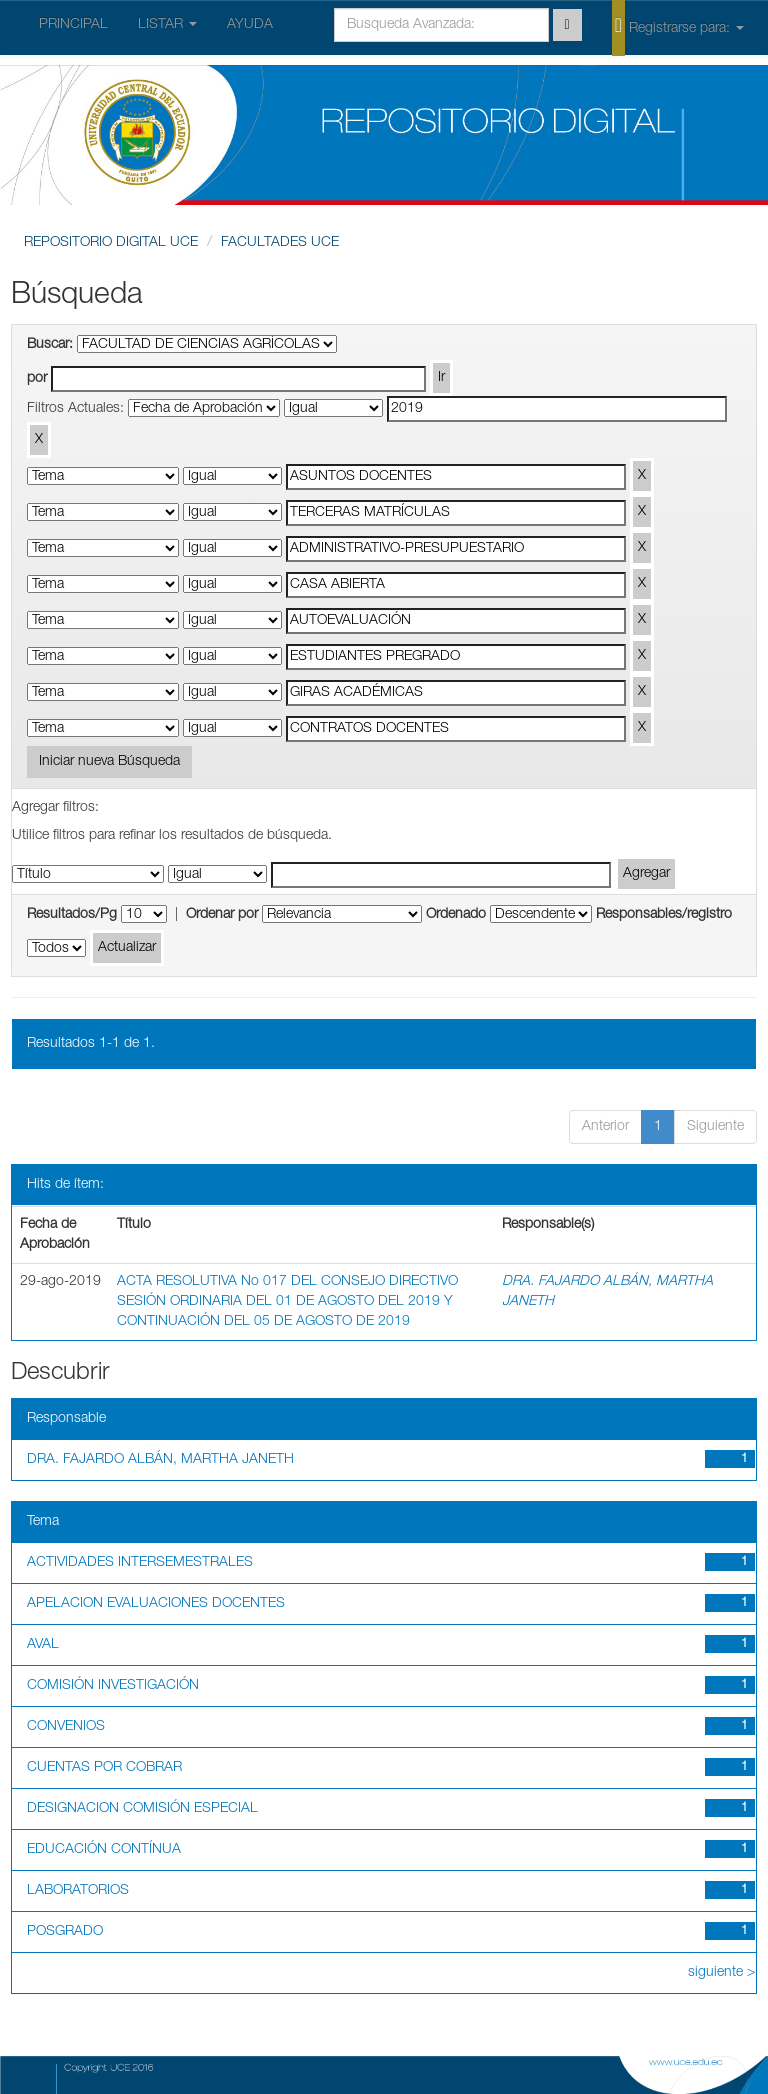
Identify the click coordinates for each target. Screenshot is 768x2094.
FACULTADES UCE (280, 243)
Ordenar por (222, 915)
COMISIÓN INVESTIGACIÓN (113, 1686)
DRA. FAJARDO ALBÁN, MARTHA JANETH (160, 1460)
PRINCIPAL (73, 25)
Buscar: (50, 345)
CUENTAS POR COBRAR (104, 1768)
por (37, 379)
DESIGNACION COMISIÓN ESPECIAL (142, 1809)
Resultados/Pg (72, 915)
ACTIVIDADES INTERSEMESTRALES (140, 1563)
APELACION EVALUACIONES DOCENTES (156, 1604)
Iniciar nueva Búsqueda (109, 762)
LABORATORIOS (78, 1891)
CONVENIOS (66, 1727)
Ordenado (456, 915)
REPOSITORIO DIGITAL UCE (111, 243)
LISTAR (167, 25)
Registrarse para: (678, 27)
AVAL (43, 1645)
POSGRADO (65, 1932)
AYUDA (250, 25)
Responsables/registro (664, 915)
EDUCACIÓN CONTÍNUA (104, 1850)
